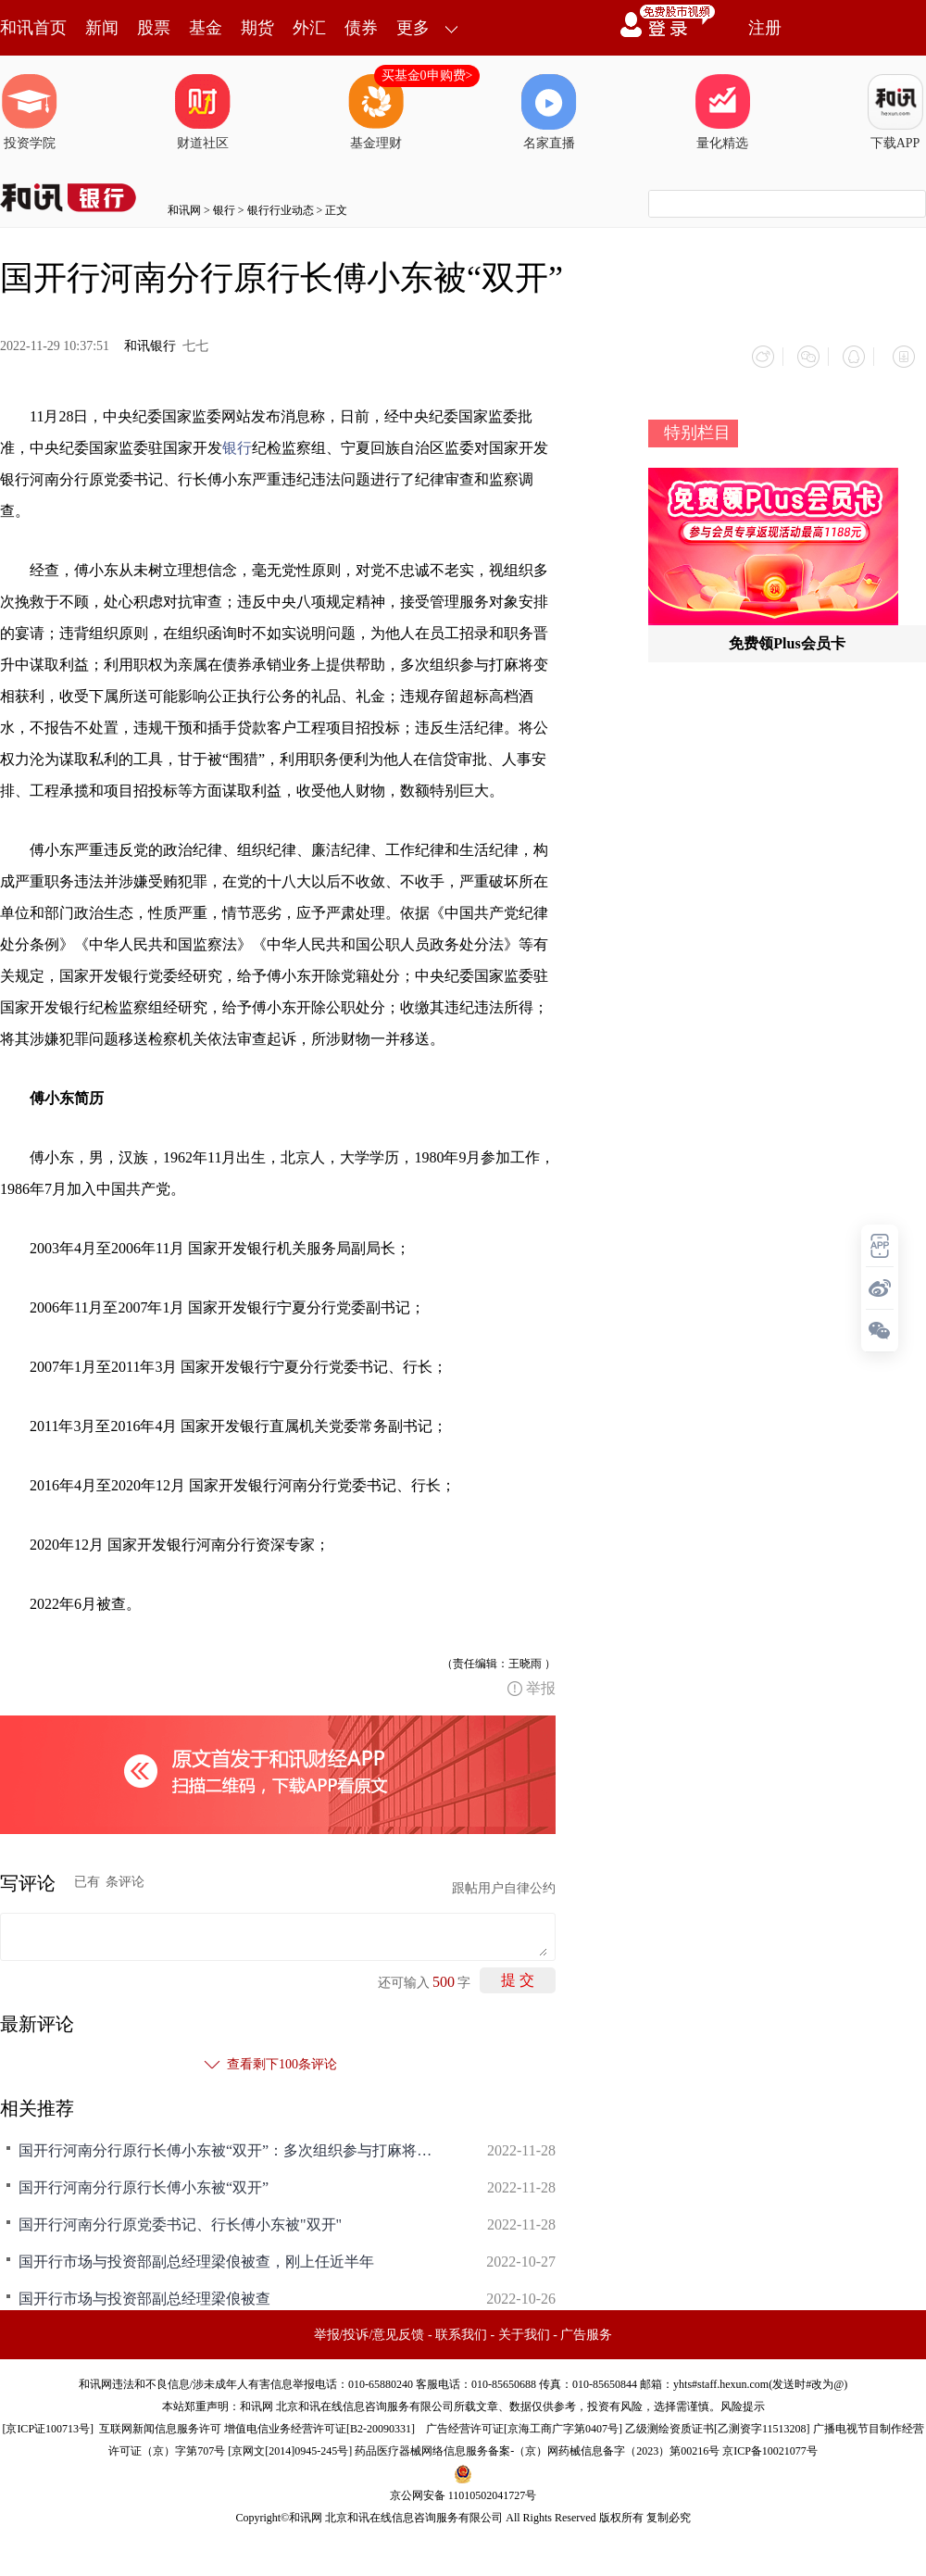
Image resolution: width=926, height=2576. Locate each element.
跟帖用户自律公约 (504, 1881)
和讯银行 (150, 346)
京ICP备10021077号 (770, 2443)
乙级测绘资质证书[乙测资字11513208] (717, 2421)
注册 (765, 28)
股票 (153, 28)
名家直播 (549, 112)
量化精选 (722, 112)
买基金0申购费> (427, 75)
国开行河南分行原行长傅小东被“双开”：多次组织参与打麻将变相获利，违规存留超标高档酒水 (231, 2143)
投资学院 (29, 112)
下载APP (895, 112)
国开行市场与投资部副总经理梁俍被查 (144, 2291)
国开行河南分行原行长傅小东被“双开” (144, 2180)
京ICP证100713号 (48, 2421)
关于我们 (524, 2327)
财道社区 (203, 112)
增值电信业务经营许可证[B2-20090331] (319, 2421)
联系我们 (461, 2327)
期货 (257, 28)
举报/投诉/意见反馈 (369, 2327)
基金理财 (376, 112)
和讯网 (184, 210)
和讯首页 (33, 28)
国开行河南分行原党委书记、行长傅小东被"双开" (180, 2217)
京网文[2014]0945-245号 (290, 2443)
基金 (205, 28)
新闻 (102, 28)
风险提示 (742, 2399)
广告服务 (586, 2327)
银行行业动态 (280, 210)
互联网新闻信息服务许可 (160, 2421)
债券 (361, 28)
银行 (224, 210)
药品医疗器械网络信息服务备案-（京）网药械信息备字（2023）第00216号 (537, 2443)
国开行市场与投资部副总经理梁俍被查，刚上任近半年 (196, 2254)
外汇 (309, 28)
